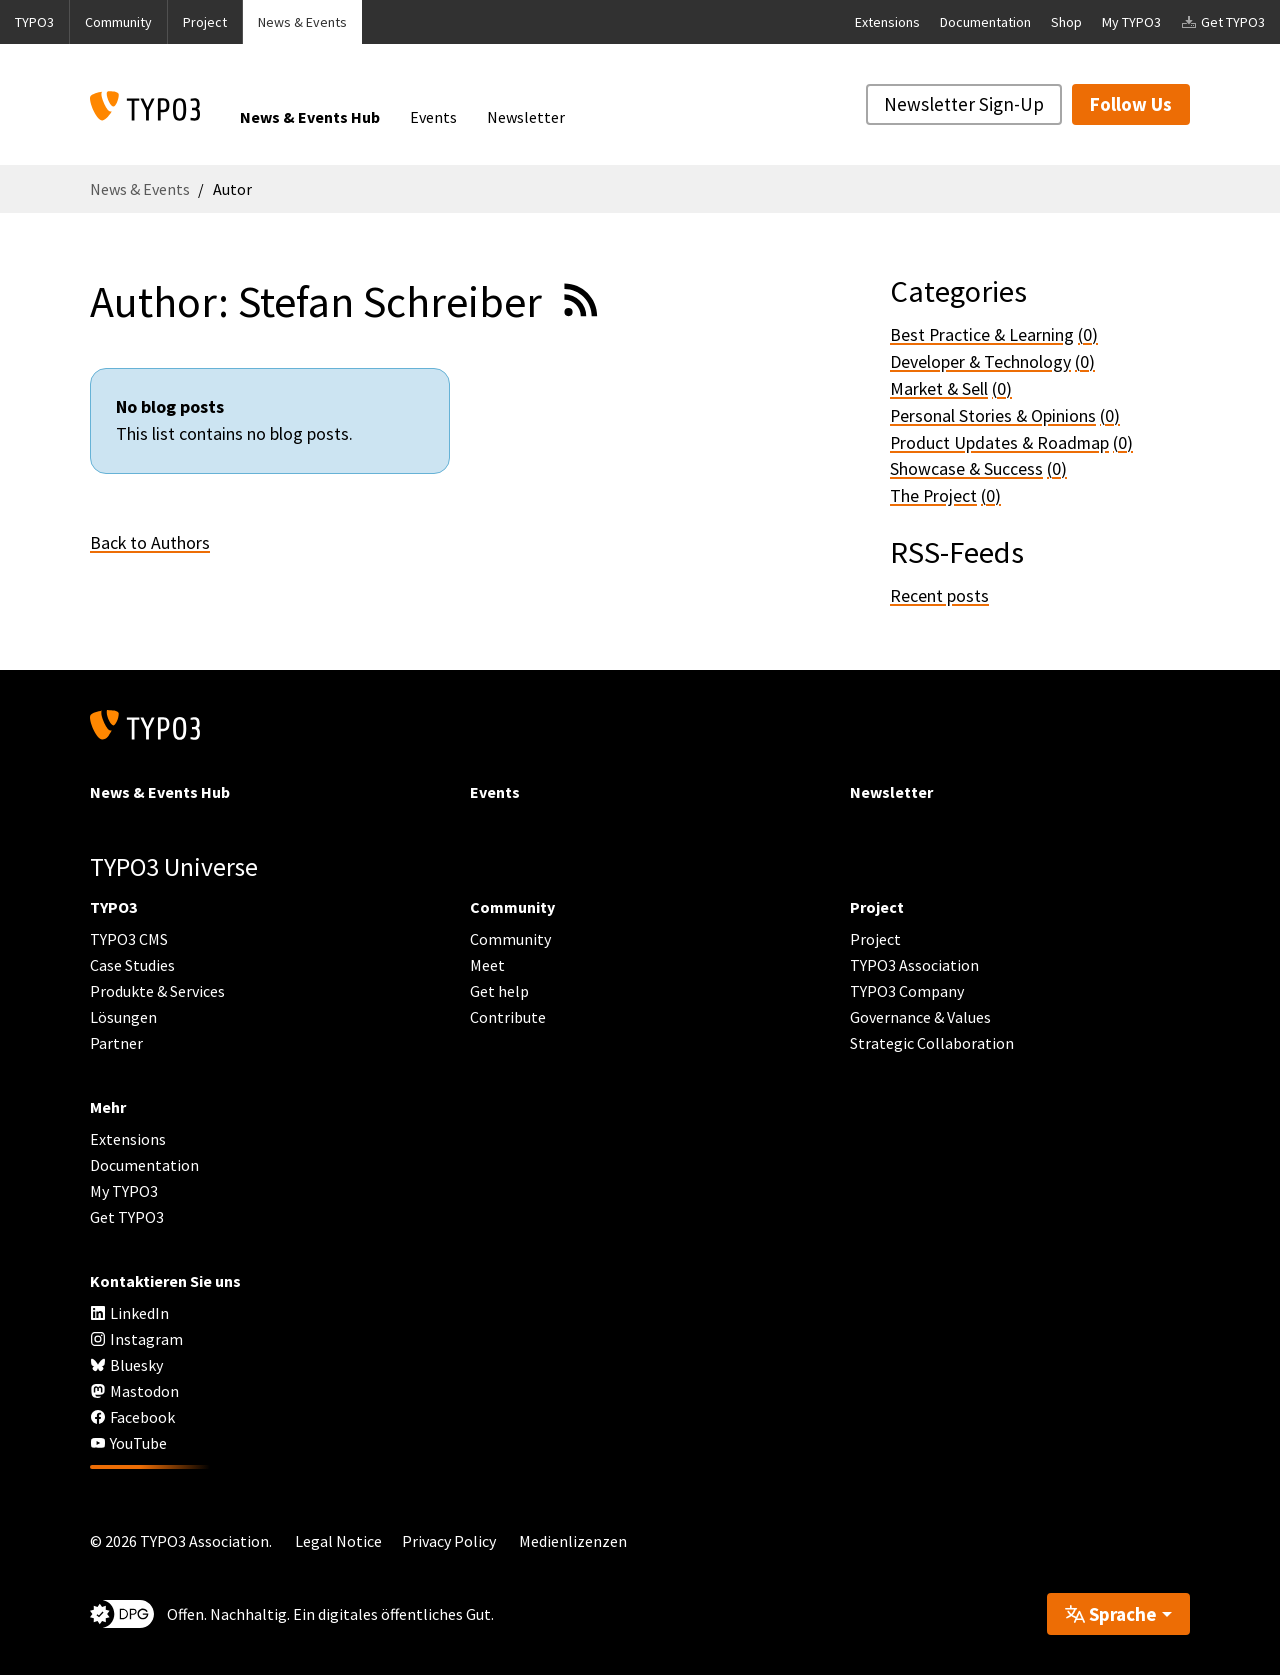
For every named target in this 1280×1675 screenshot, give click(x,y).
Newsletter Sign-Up (964, 104)
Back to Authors (150, 542)
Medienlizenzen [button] (573, 1541)
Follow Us (1131, 104)
